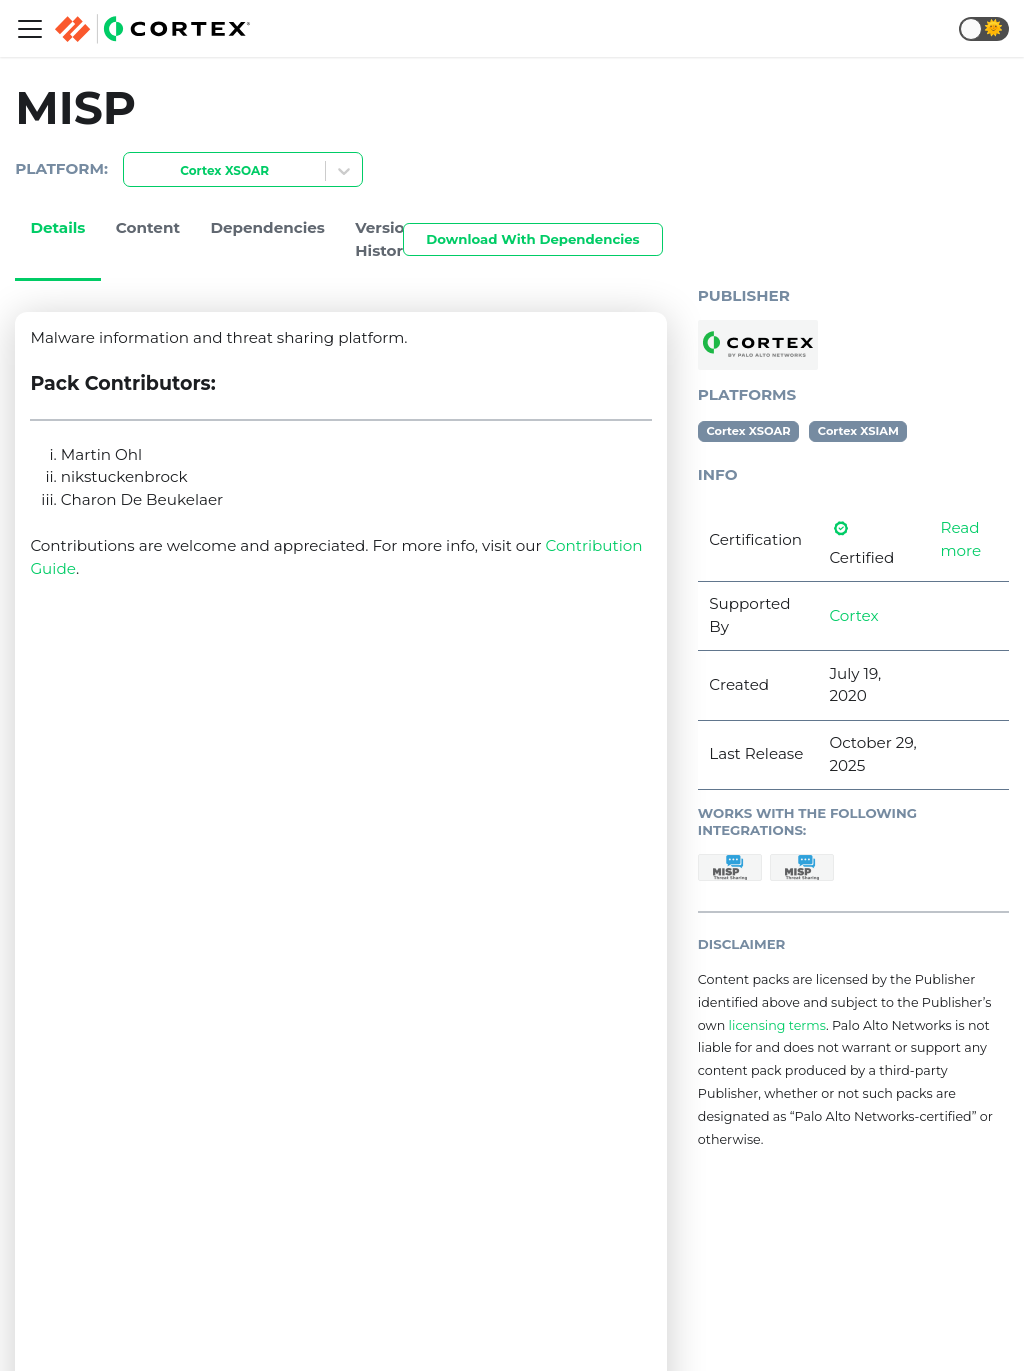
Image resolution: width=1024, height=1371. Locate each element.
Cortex (853, 615)
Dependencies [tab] (267, 227)
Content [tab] (148, 227)
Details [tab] (57, 227)
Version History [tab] (385, 239)
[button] (984, 29)
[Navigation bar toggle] (30, 29)
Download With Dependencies (532, 239)
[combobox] (136, 171)
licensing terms (777, 1025)
